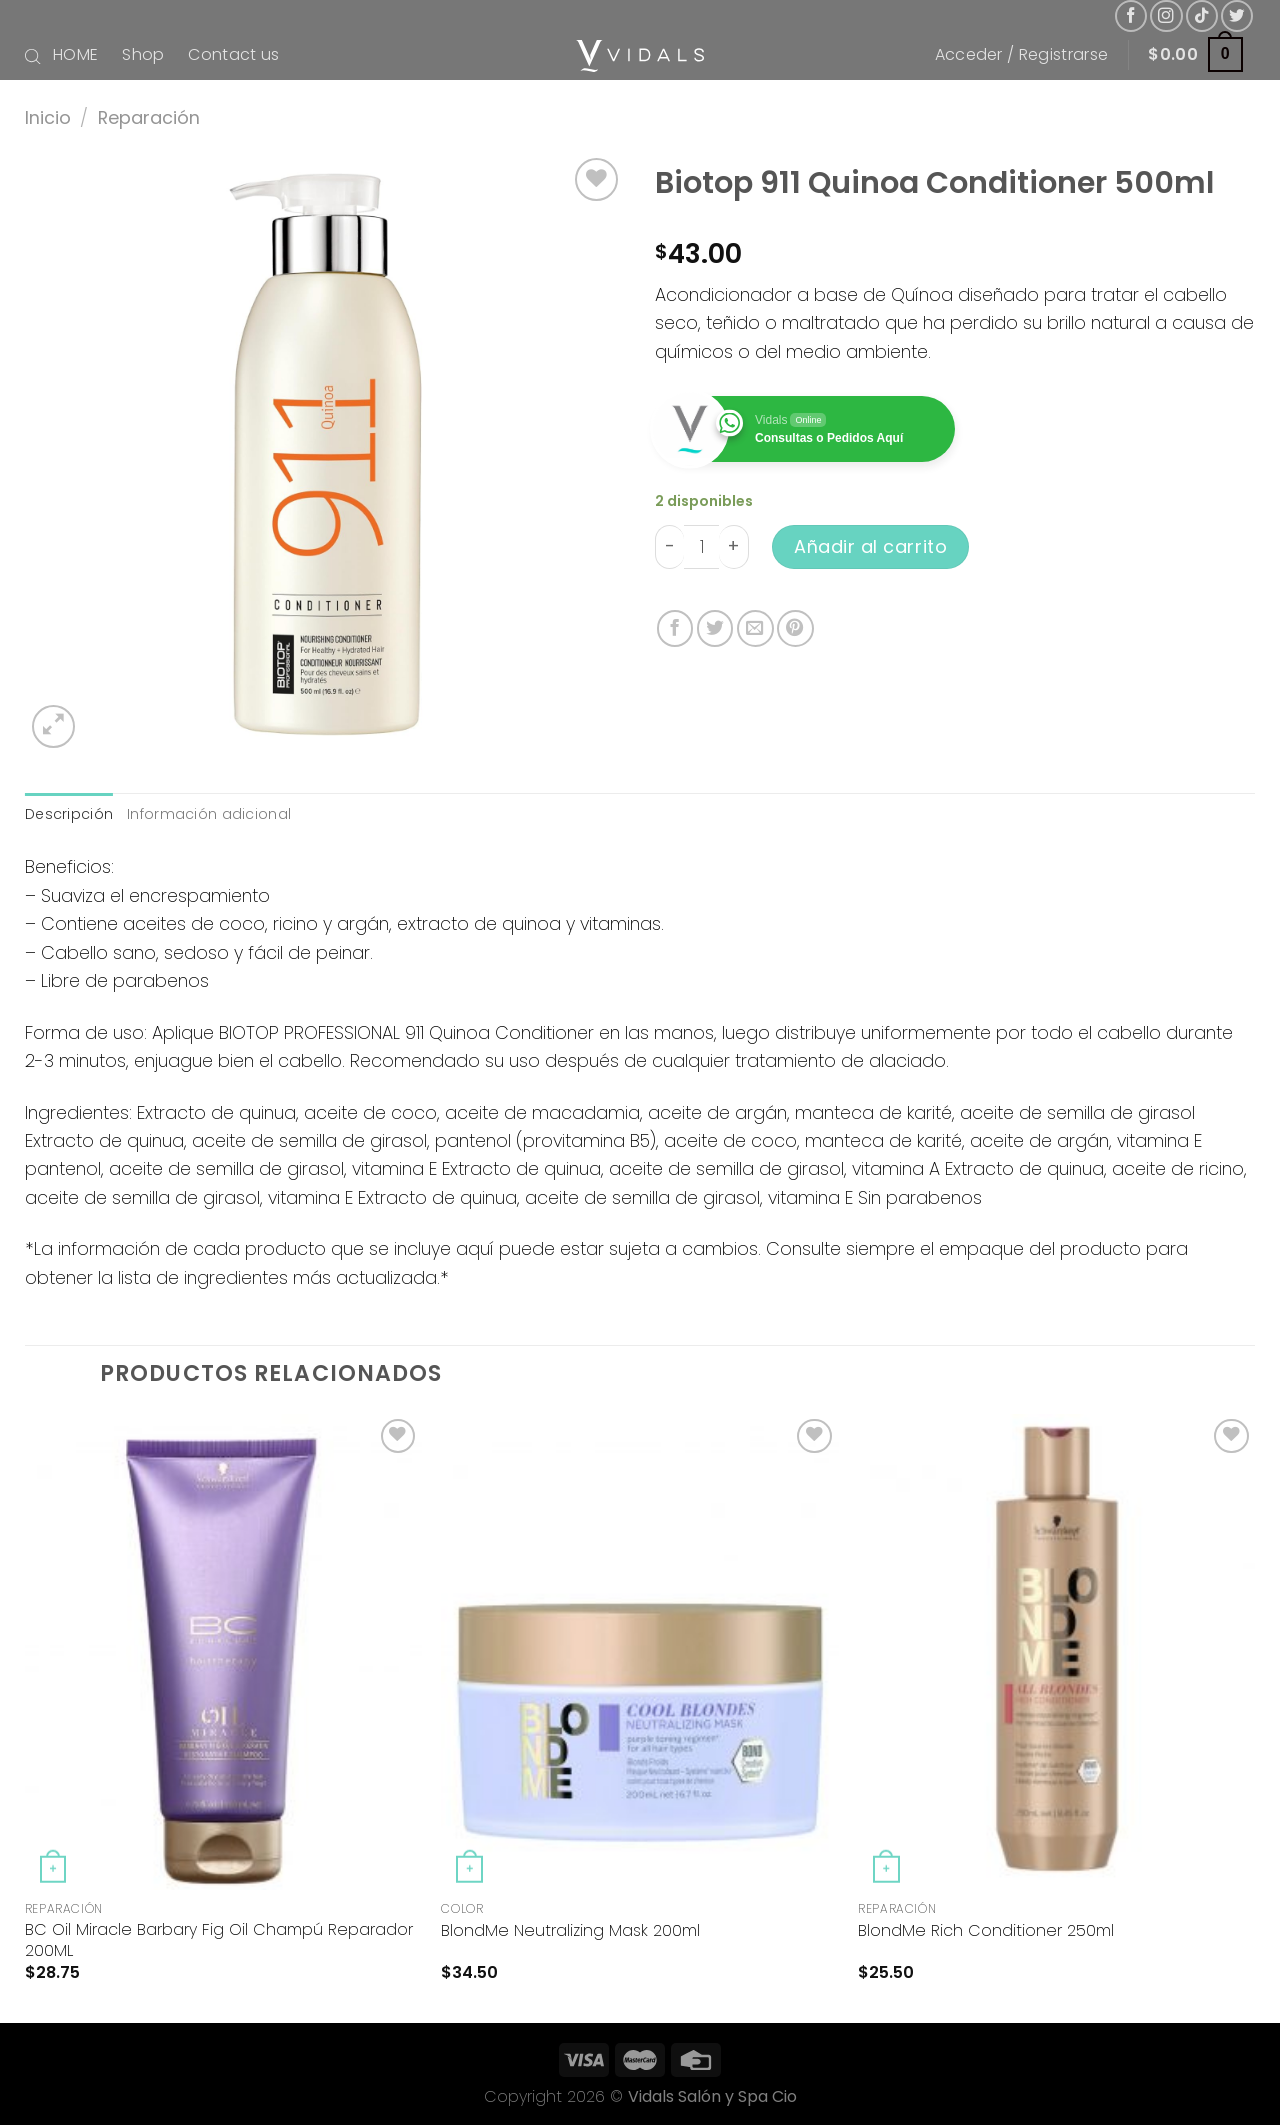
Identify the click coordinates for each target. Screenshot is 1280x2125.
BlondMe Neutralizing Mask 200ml (570, 1931)
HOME (75, 54)
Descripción (69, 814)
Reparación (149, 117)
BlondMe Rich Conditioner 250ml (986, 1931)
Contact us (233, 54)
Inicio (48, 117)
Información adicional (209, 814)
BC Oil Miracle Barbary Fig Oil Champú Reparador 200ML (219, 1941)
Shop (143, 54)
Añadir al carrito (870, 546)
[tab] (69, 814)
